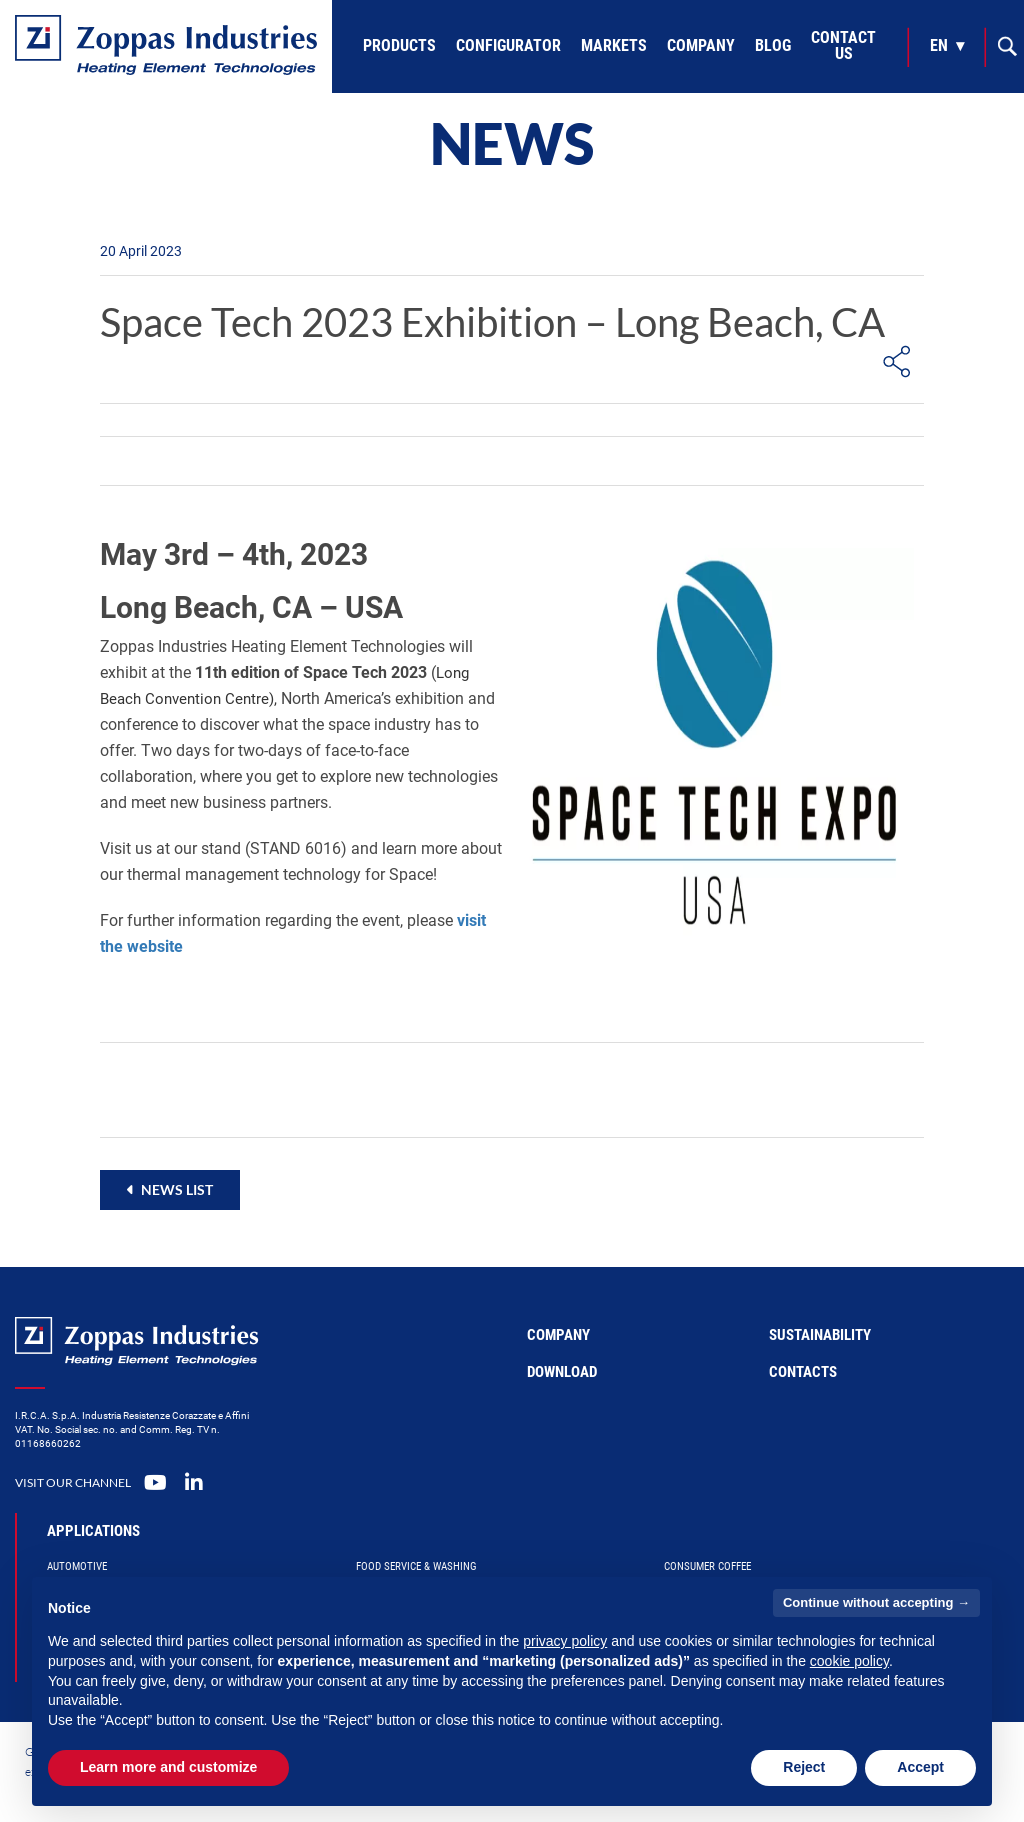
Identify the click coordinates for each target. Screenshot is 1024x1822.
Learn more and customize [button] (168, 1767)
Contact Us (843, 45)
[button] (170, 1189)
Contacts (803, 1372)
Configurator (508, 45)
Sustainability (820, 1335)
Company (701, 45)
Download (562, 1372)
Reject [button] (804, 1767)
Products (399, 45)
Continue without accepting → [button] (876, 1602)
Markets (614, 45)
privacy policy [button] (565, 1641)
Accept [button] (920, 1767)
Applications (93, 1531)
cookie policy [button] (849, 1661)
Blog (773, 45)
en (939, 45)
